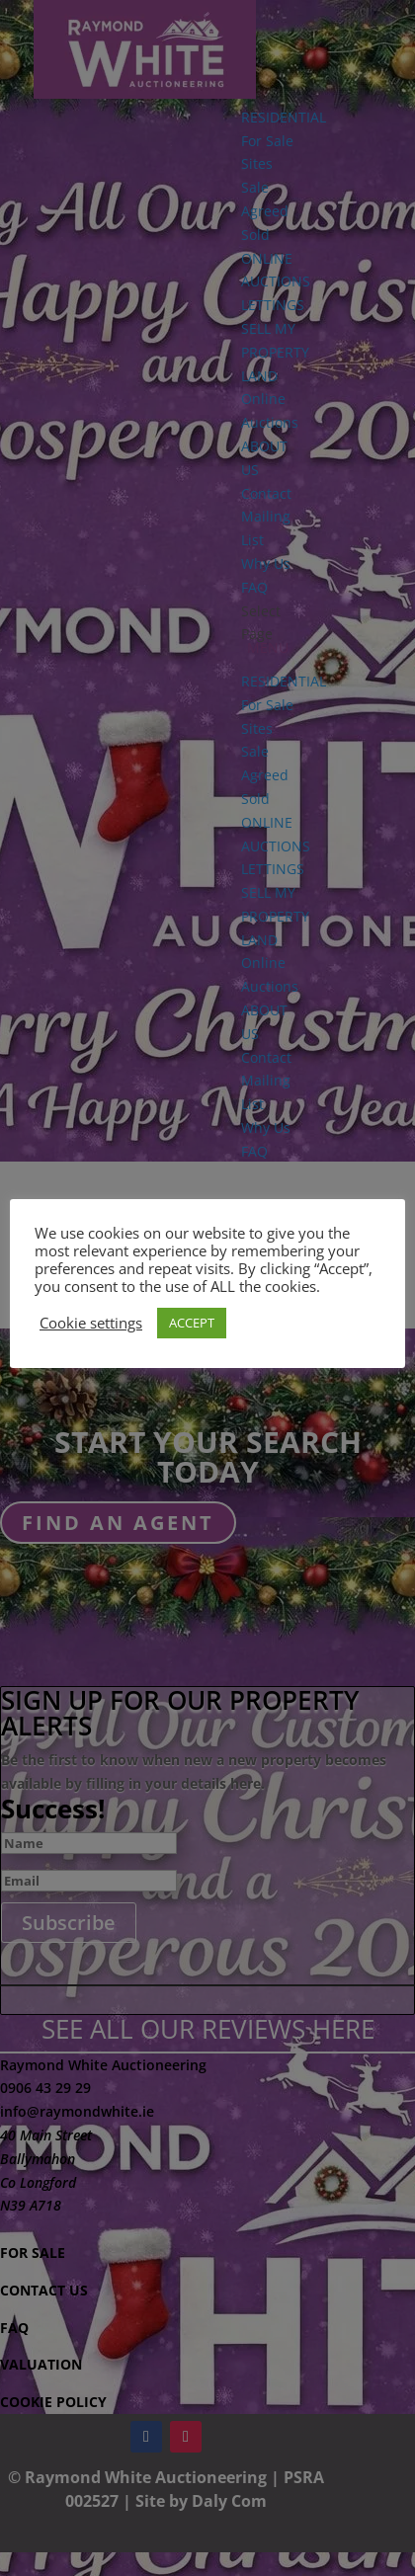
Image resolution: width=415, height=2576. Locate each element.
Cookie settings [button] (91, 1322)
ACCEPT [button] (191, 1322)
